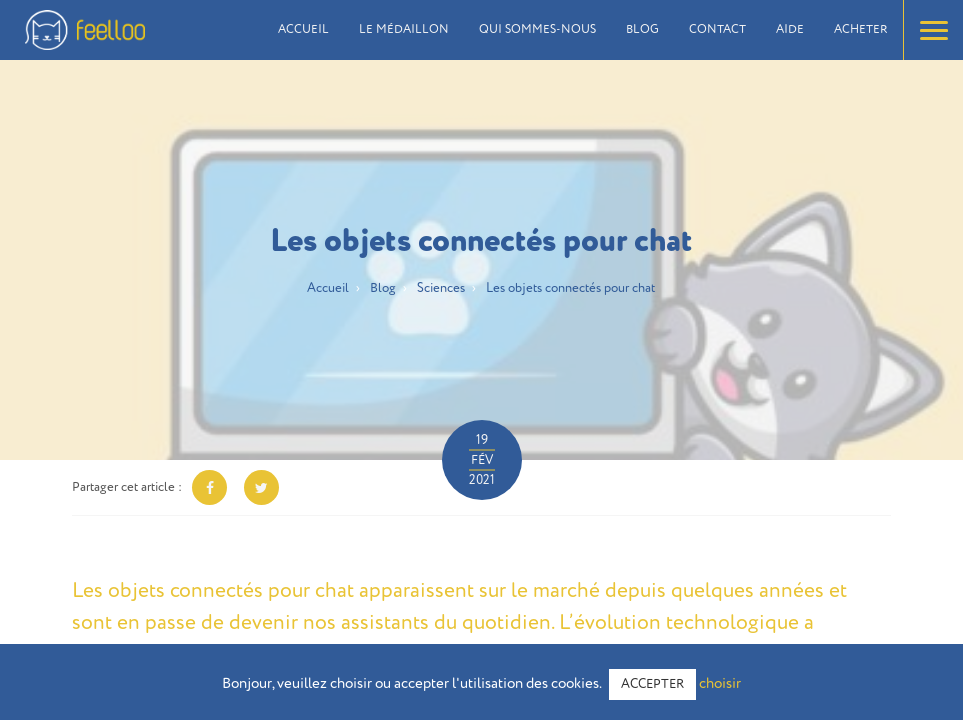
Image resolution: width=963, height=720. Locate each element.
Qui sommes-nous (537, 30)
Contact (717, 30)
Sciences (441, 288)
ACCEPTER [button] (652, 684)
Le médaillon (404, 30)
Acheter (861, 30)
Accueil (303, 30)
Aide (790, 30)
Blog (642, 30)
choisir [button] (720, 683)
